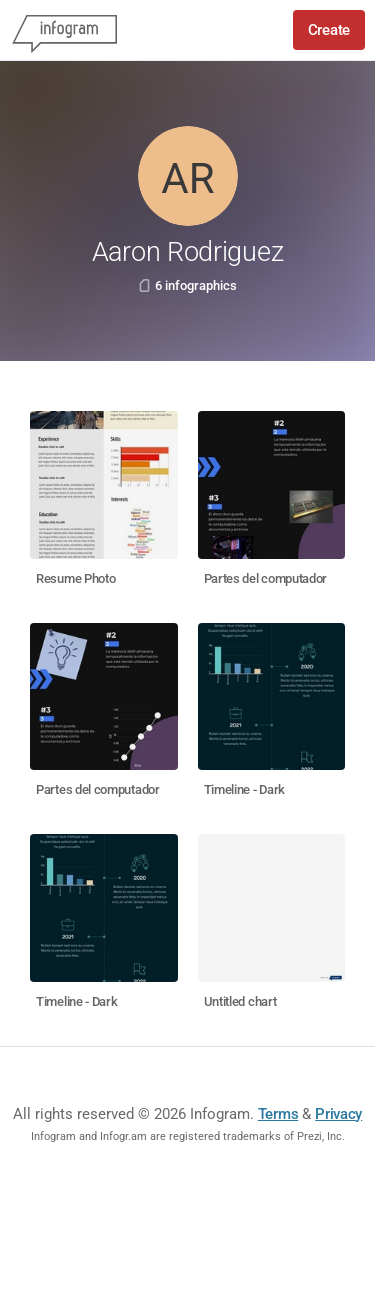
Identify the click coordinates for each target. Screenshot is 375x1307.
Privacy (338, 1114)
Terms (278, 1114)
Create (329, 30)
